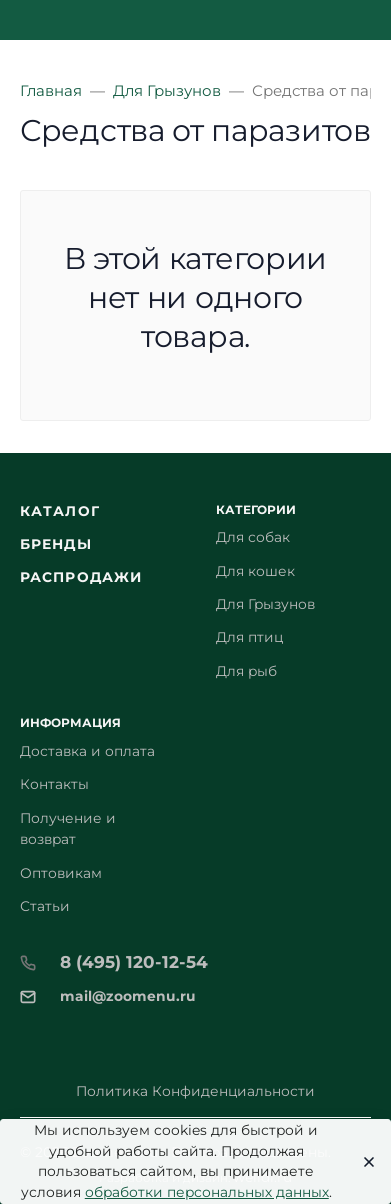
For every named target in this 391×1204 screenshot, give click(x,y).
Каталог (60, 511)
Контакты (54, 784)
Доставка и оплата (87, 751)
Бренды (56, 544)
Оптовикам (61, 873)
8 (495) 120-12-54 (134, 962)
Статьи (45, 906)
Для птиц (249, 637)
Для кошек (255, 571)
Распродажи (81, 577)
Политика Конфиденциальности (195, 1091)
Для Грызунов (265, 604)
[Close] (363, 1162)
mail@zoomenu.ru (128, 996)
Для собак (253, 537)
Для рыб (246, 671)
